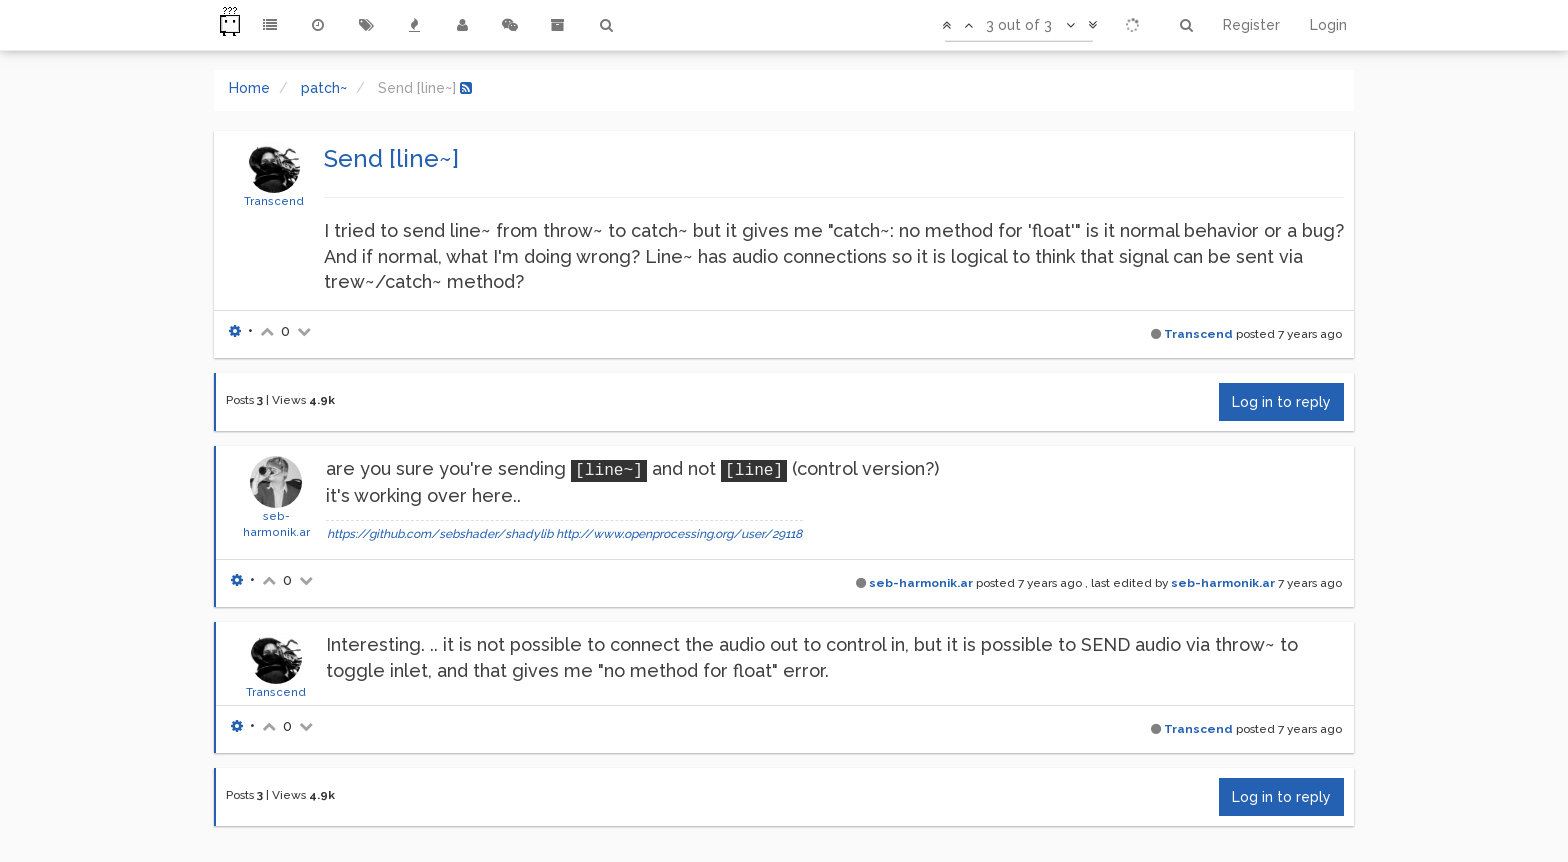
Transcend (274, 201)
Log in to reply (1281, 402)
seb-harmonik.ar (921, 583)
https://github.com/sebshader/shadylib (440, 534)
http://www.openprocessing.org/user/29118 (679, 534)
